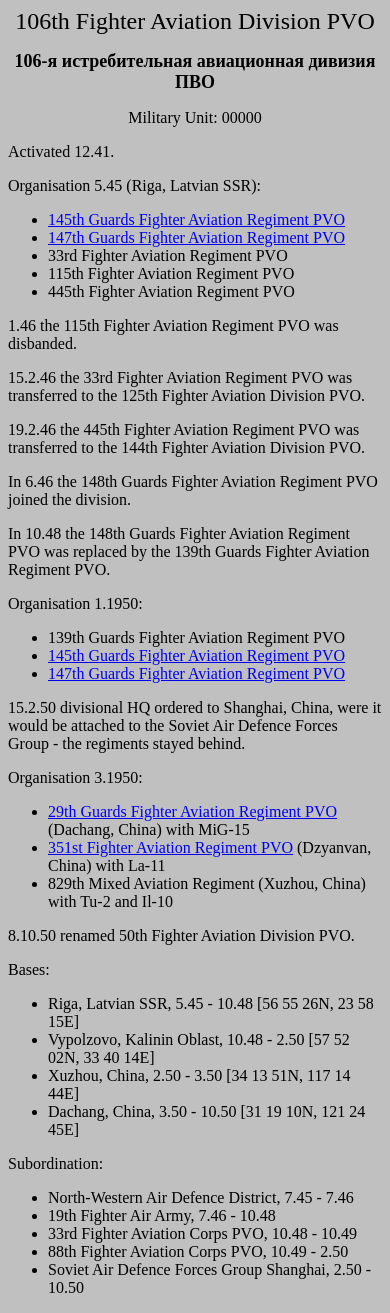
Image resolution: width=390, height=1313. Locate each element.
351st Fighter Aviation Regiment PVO (170, 847)
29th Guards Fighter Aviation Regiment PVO (192, 811)
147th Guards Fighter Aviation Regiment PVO (196, 237)
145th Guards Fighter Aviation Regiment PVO (196, 219)
